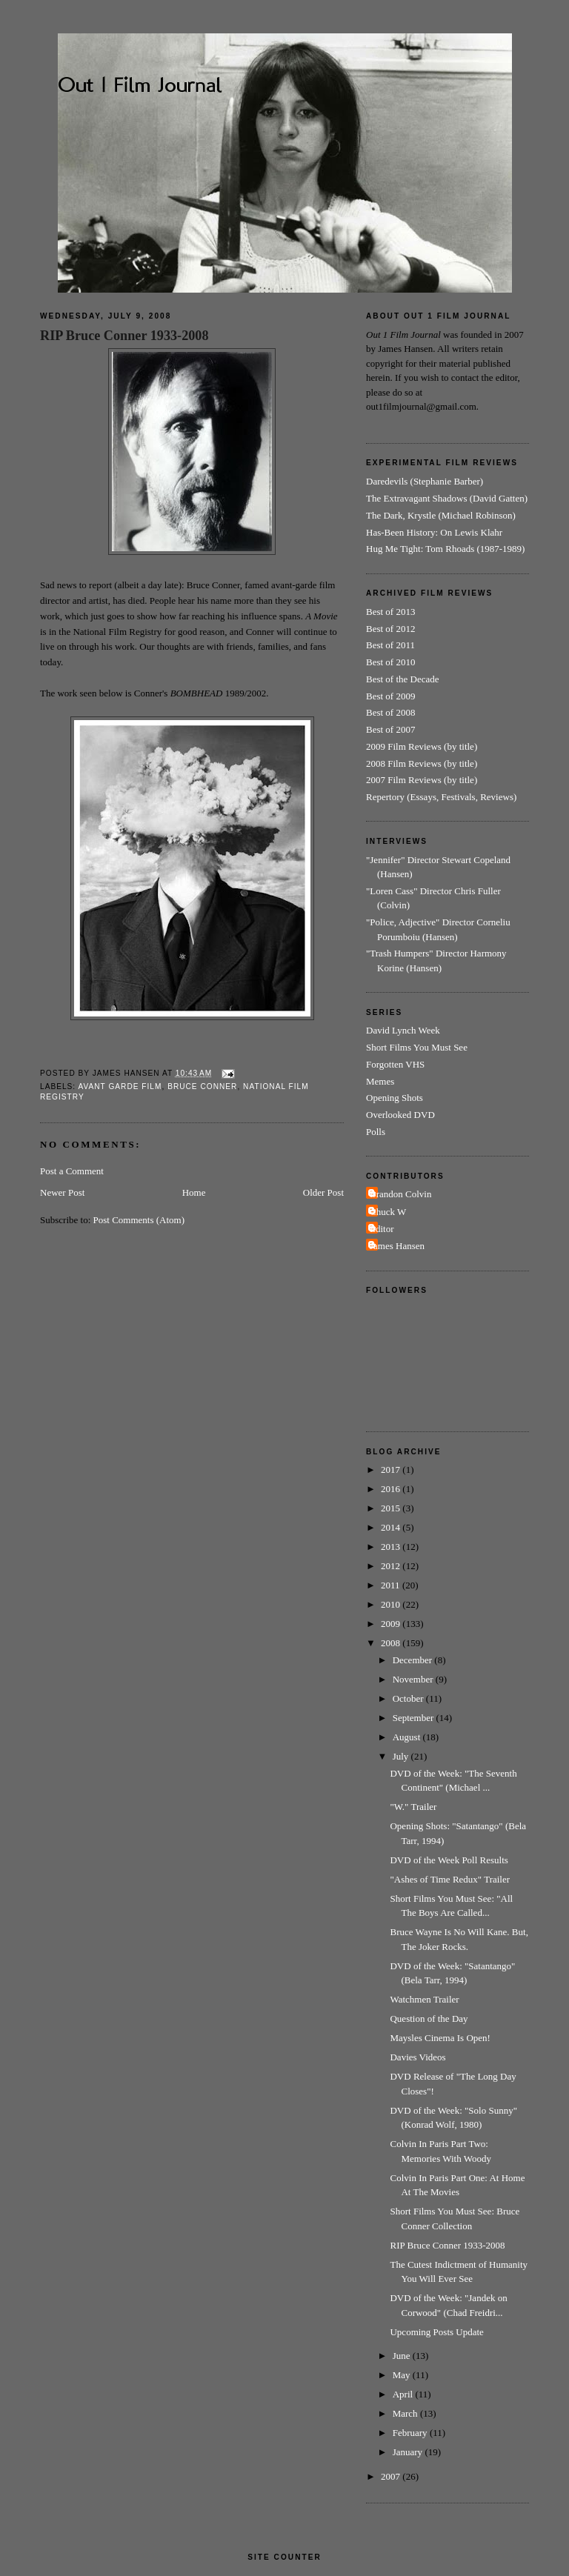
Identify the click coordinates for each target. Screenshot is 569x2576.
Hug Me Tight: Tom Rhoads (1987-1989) (445, 548)
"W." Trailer (413, 1806)
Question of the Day (428, 2018)
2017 (391, 1469)
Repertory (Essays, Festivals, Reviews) (441, 796)
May (403, 2374)
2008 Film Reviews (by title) (421, 763)
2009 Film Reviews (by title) (421, 746)
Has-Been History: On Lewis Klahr (434, 532)
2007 (391, 2476)
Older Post (323, 1192)
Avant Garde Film (120, 1086)
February (411, 2432)
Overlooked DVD (400, 1114)
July (402, 1756)
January (409, 2451)
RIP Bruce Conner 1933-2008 (124, 335)
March (406, 2413)
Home (194, 1192)
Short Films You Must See (416, 1047)
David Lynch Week (403, 1030)
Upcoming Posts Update (436, 2331)
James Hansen (397, 1245)
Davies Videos (417, 2057)
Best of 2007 (390, 729)
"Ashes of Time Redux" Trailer (450, 1879)
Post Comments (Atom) (139, 1219)
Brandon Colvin (400, 1193)
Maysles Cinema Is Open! (440, 2037)
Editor (382, 1228)
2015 (391, 1508)
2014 (391, 1527)
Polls (375, 1131)
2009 (391, 1623)
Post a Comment (72, 1170)
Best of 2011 (390, 644)
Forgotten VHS (395, 1064)
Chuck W (388, 1211)
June (403, 2355)
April (404, 2394)
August (408, 1737)
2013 (391, 1546)
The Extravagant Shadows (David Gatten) (447, 498)
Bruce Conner (202, 1086)
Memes (380, 1081)
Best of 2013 (390, 611)
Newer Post (62, 1192)
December (414, 1659)
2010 (391, 1604)
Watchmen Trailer (424, 1999)
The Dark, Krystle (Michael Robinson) (441, 515)
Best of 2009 (390, 696)
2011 (391, 1585)
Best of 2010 (390, 662)
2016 (391, 1488)
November (414, 1679)
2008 (391, 1642)
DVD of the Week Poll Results (449, 1860)
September (414, 1717)
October (409, 1698)
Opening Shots (394, 1097)
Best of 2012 (390, 628)
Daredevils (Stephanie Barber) (424, 481)
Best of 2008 (390, 712)
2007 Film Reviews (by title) (421, 779)
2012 (391, 1565)
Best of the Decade (402, 679)
